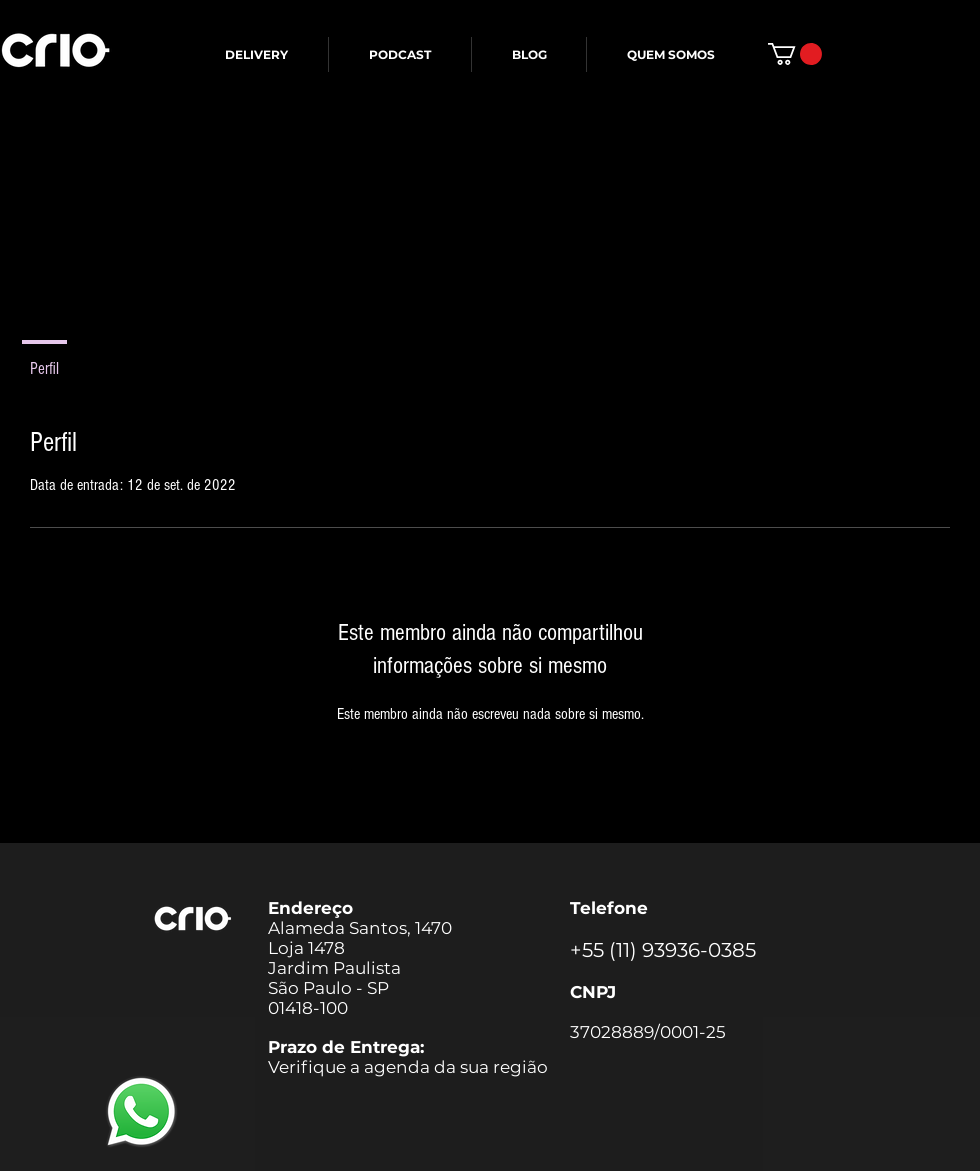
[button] (795, 54)
